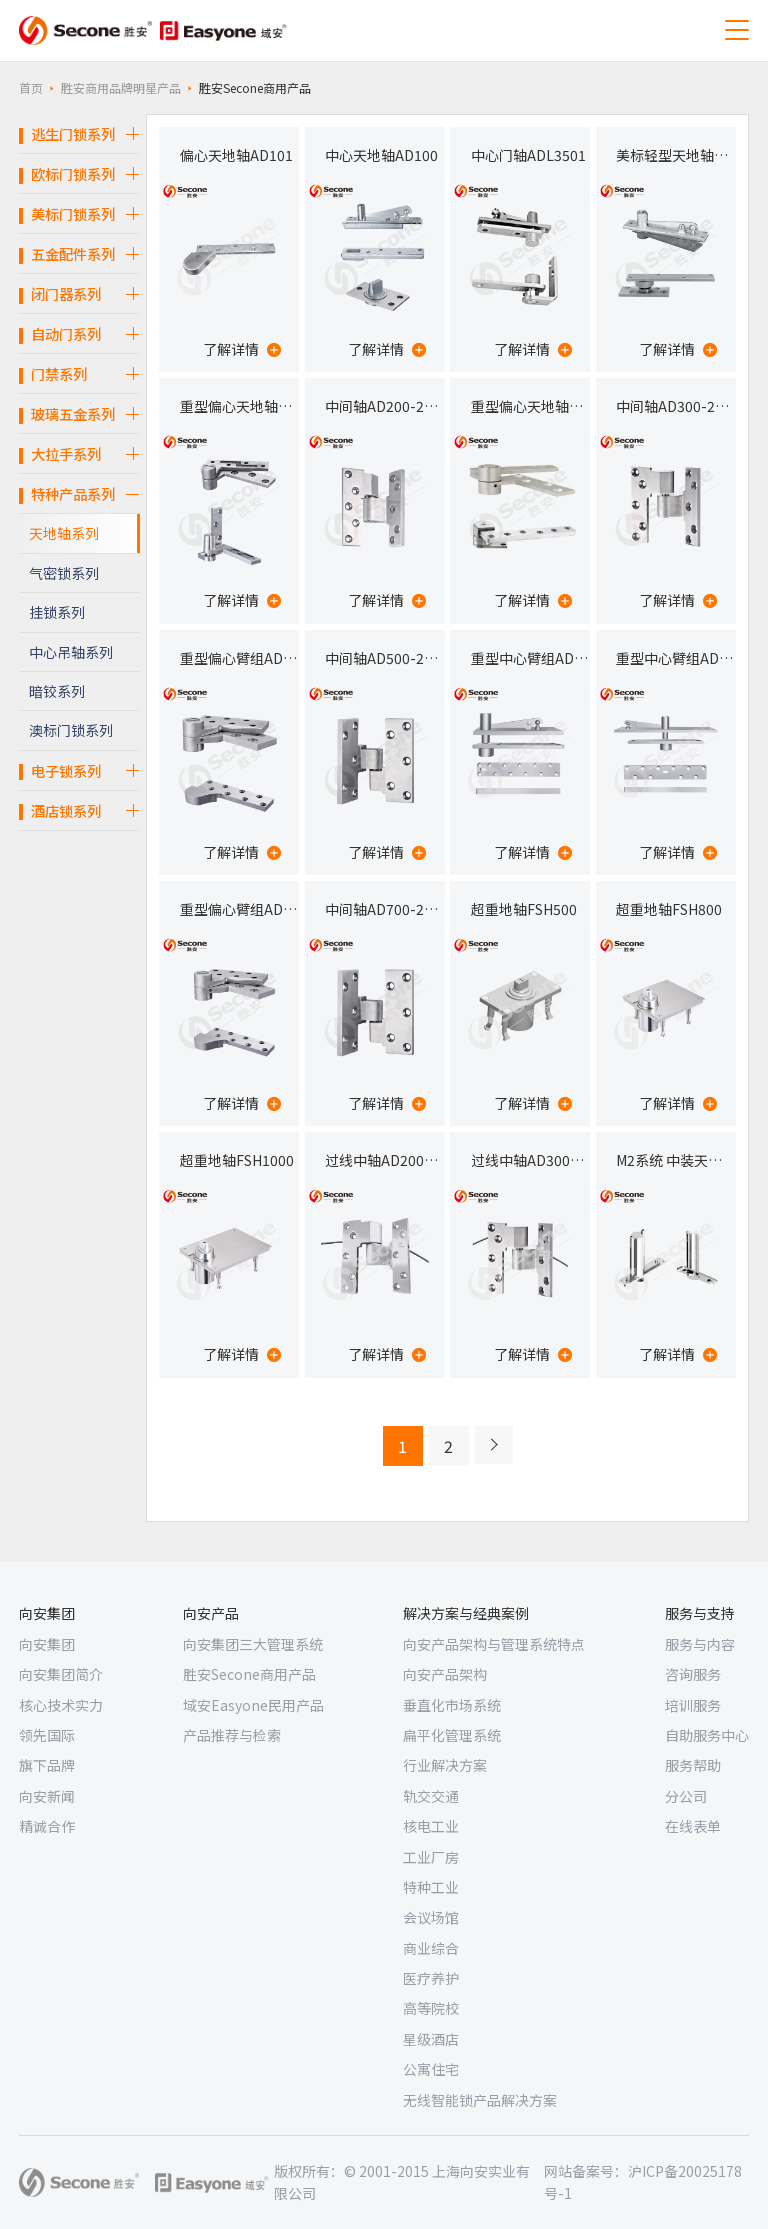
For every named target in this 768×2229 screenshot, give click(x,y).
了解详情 (242, 349)
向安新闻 (47, 1796)
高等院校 (431, 2008)
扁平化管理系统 (452, 1735)
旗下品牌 (47, 1765)
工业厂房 (431, 1857)
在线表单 (693, 1826)
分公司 (686, 1796)
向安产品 (211, 1613)
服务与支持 (700, 1613)
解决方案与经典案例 (466, 1613)
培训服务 (693, 1705)
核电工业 (431, 1826)
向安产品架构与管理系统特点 (494, 1644)
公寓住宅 (431, 2069)
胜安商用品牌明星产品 (121, 87)
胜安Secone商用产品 (249, 1674)
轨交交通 (431, 1796)
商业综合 (431, 1948)
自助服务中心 (707, 1735)
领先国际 (47, 1735)
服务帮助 (693, 1765)
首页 (31, 87)
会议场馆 (431, 1917)
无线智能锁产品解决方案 (480, 2100)
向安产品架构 (445, 1674)
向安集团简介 (61, 1674)
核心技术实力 (61, 1705)
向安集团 (47, 1613)
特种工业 (431, 1887)
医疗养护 (431, 1978)
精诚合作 (47, 1826)
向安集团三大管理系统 (253, 1644)
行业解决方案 (445, 1765)
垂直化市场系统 (452, 1705)
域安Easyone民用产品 (253, 1705)
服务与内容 (700, 1644)
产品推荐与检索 (232, 1735)
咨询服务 (693, 1674)
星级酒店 (431, 2039)
